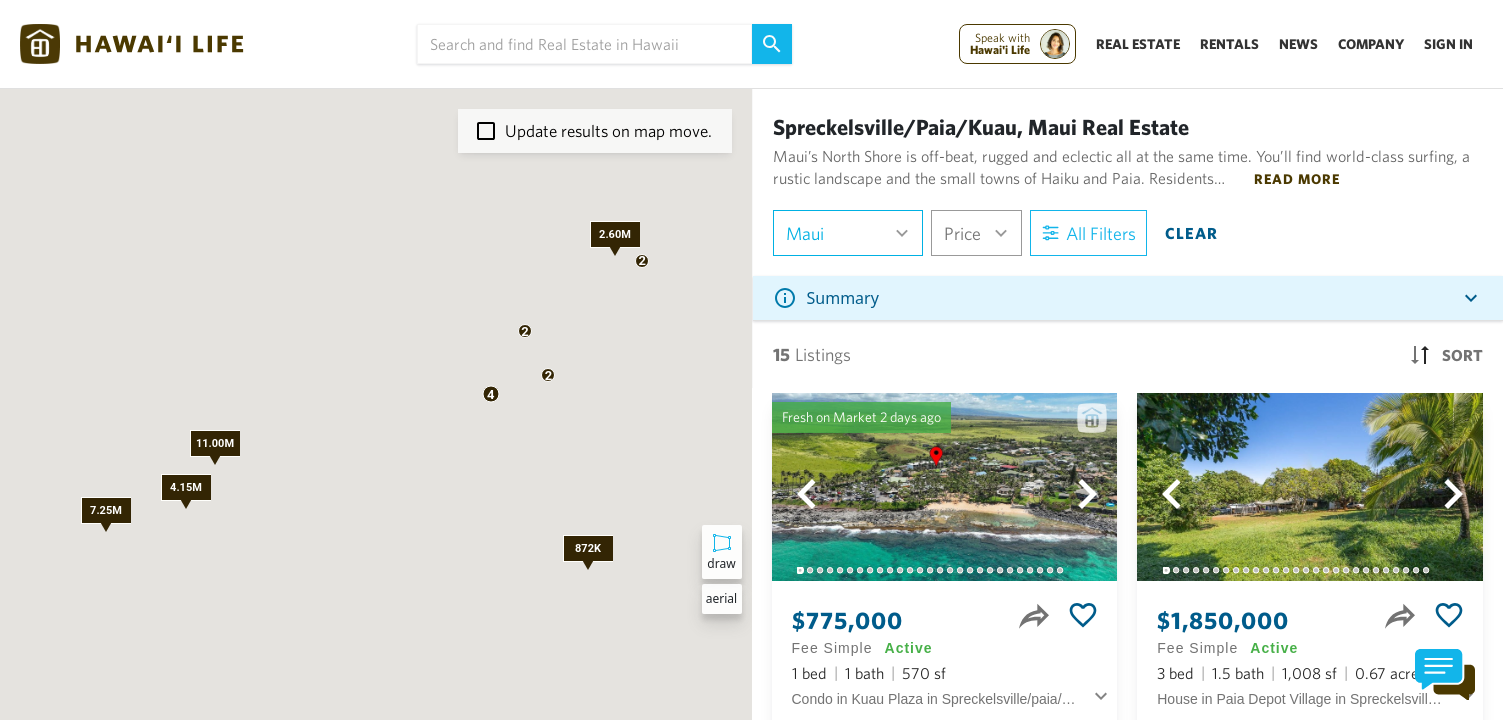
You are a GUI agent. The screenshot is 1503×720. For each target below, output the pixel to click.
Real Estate (1138, 44)
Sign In (1448, 44)
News (1298, 44)
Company (1371, 44)
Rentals (1229, 44)
